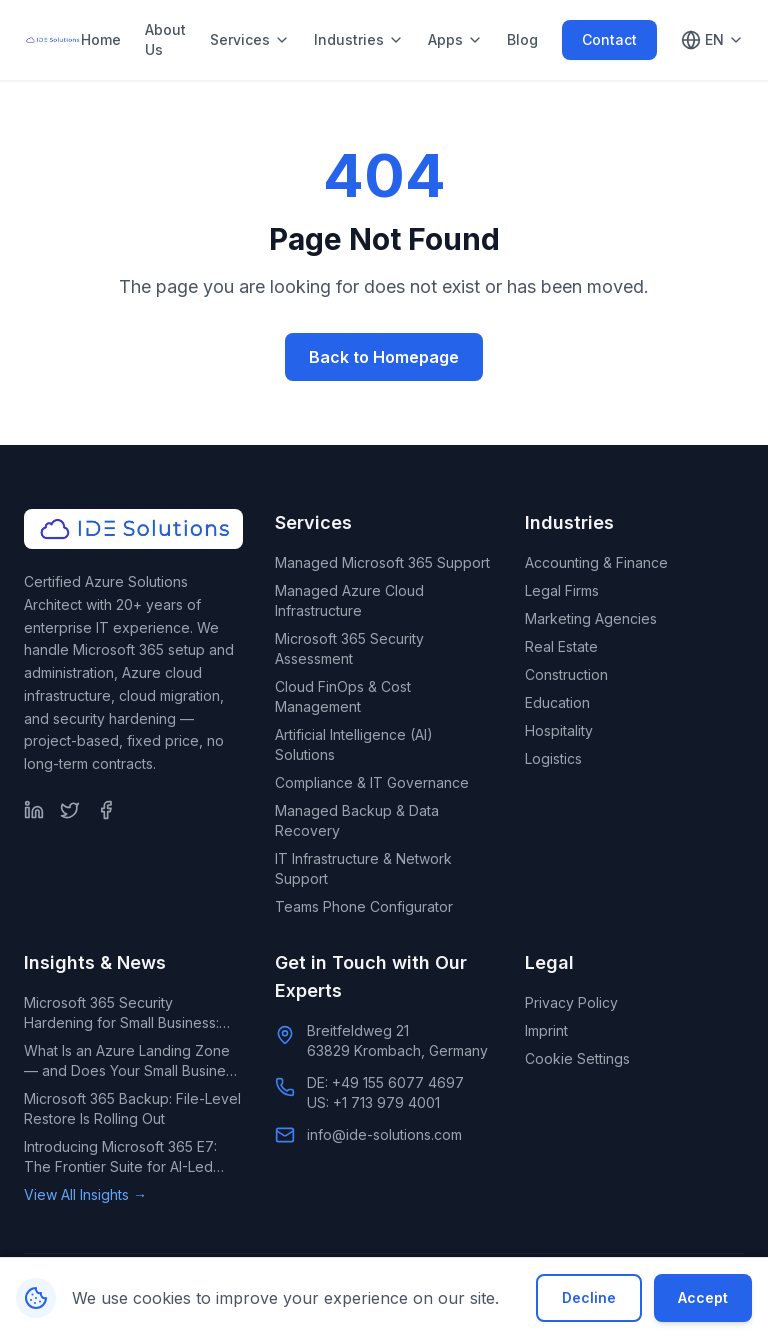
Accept (703, 1297)
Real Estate (561, 646)
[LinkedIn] (34, 810)
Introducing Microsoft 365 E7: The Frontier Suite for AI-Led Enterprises (120, 1157)
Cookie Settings (577, 1058)
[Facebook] (106, 810)
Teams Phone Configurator (364, 906)
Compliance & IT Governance (372, 782)
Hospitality (559, 730)
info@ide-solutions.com (384, 1134)
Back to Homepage (384, 357)
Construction (566, 674)
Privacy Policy (571, 1002)
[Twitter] (70, 810)
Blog (522, 39)
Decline (589, 1297)
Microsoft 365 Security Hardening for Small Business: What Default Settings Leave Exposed (121, 1013)
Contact (609, 39)
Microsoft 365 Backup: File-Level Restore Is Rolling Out (132, 1108)
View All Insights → (85, 1194)
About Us (165, 39)
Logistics (553, 758)
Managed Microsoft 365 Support (382, 562)
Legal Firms (562, 590)
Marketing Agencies (591, 618)
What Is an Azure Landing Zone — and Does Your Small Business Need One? (132, 1061)
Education (557, 702)
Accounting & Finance (596, 562)
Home (101, 39)
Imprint (546, 1030)
